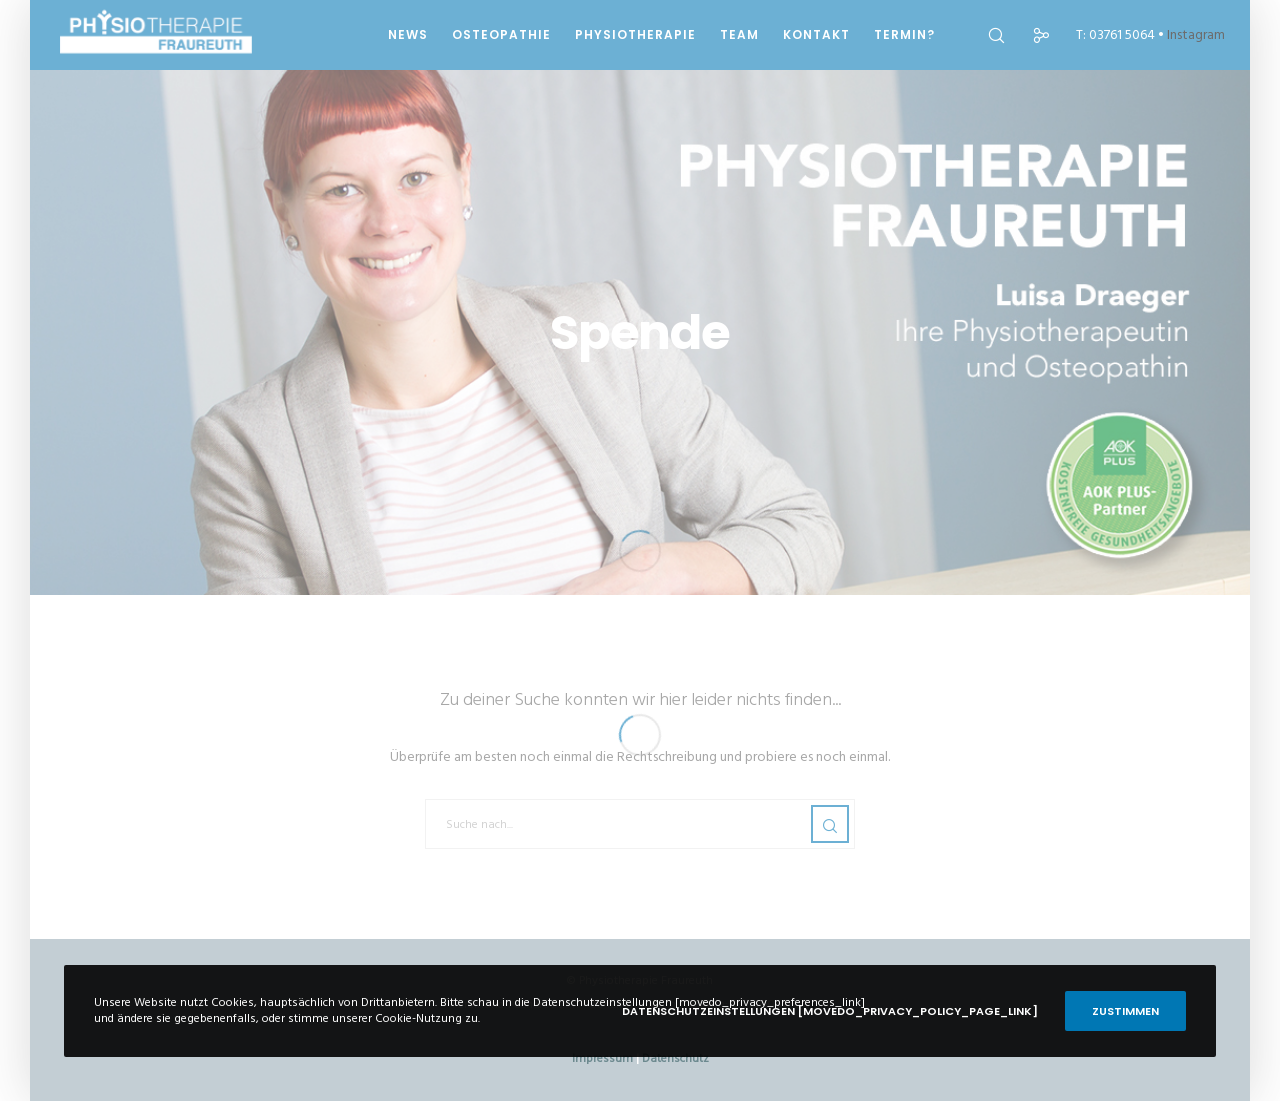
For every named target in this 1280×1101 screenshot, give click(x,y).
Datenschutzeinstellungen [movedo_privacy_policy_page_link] (830, 1011)
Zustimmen (1125, 1011)
